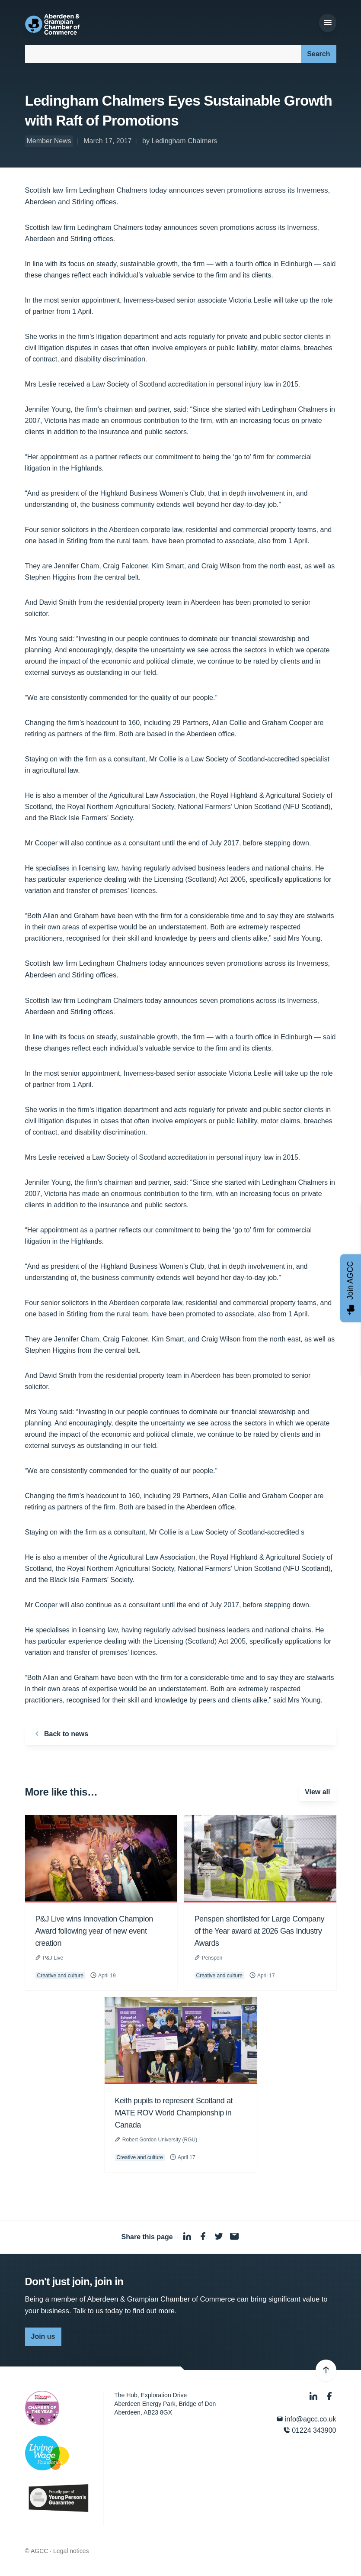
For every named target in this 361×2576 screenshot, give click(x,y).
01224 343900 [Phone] (309, 2430)
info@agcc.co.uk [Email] (306, 2419)
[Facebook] (329, 2396)
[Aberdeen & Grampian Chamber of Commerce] (52, 24)
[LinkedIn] (314, 2396)
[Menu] (327, 23)
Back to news (60, 1733)
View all (317, 1792)
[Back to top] (326, 2370)
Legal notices (71, 2550)
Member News (49, 141)
